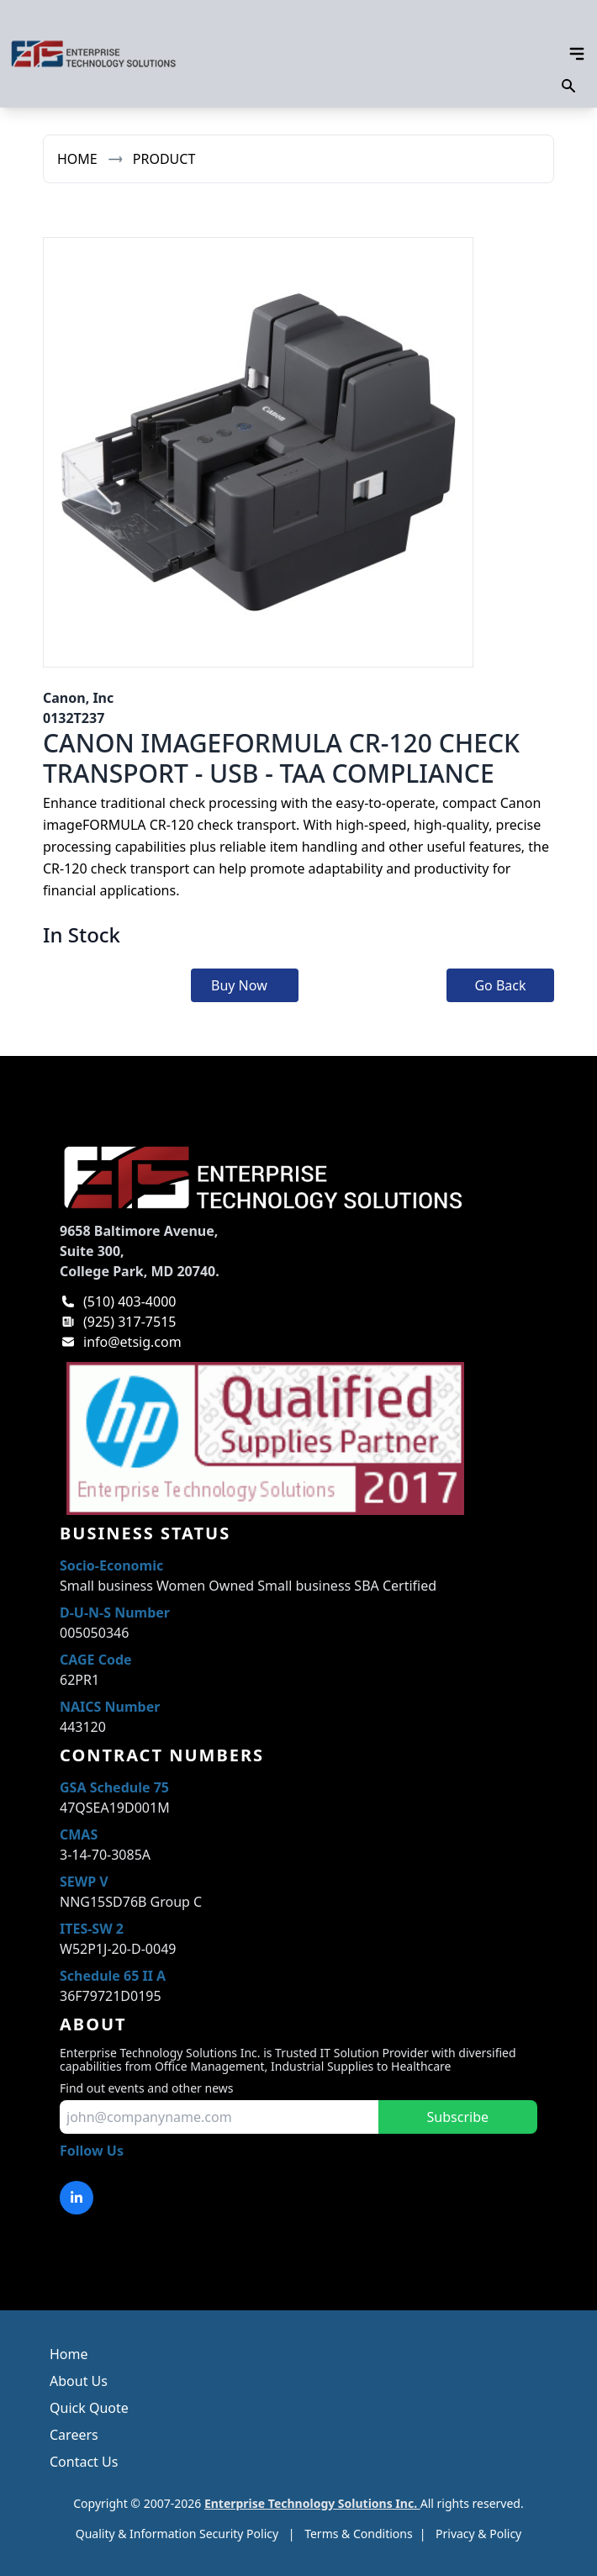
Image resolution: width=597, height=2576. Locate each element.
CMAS (79, 1834)
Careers (74, 2435)
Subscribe (458, 2117)
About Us (79, 2381)
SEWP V (84, 1881)
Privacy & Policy (478, 2534)
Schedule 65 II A (113, 1975)
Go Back (500, 985)
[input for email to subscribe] (219, 2117)
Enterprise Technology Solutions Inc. (312, 2503)
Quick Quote (89, 2408)
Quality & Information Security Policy (177, 2534)
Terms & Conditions (358, 2534)
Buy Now (239, 985)
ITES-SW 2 (92, 1928)
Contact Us (84, 2461)
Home (77, 159)
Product (164, 159)
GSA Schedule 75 (114, 1787)
